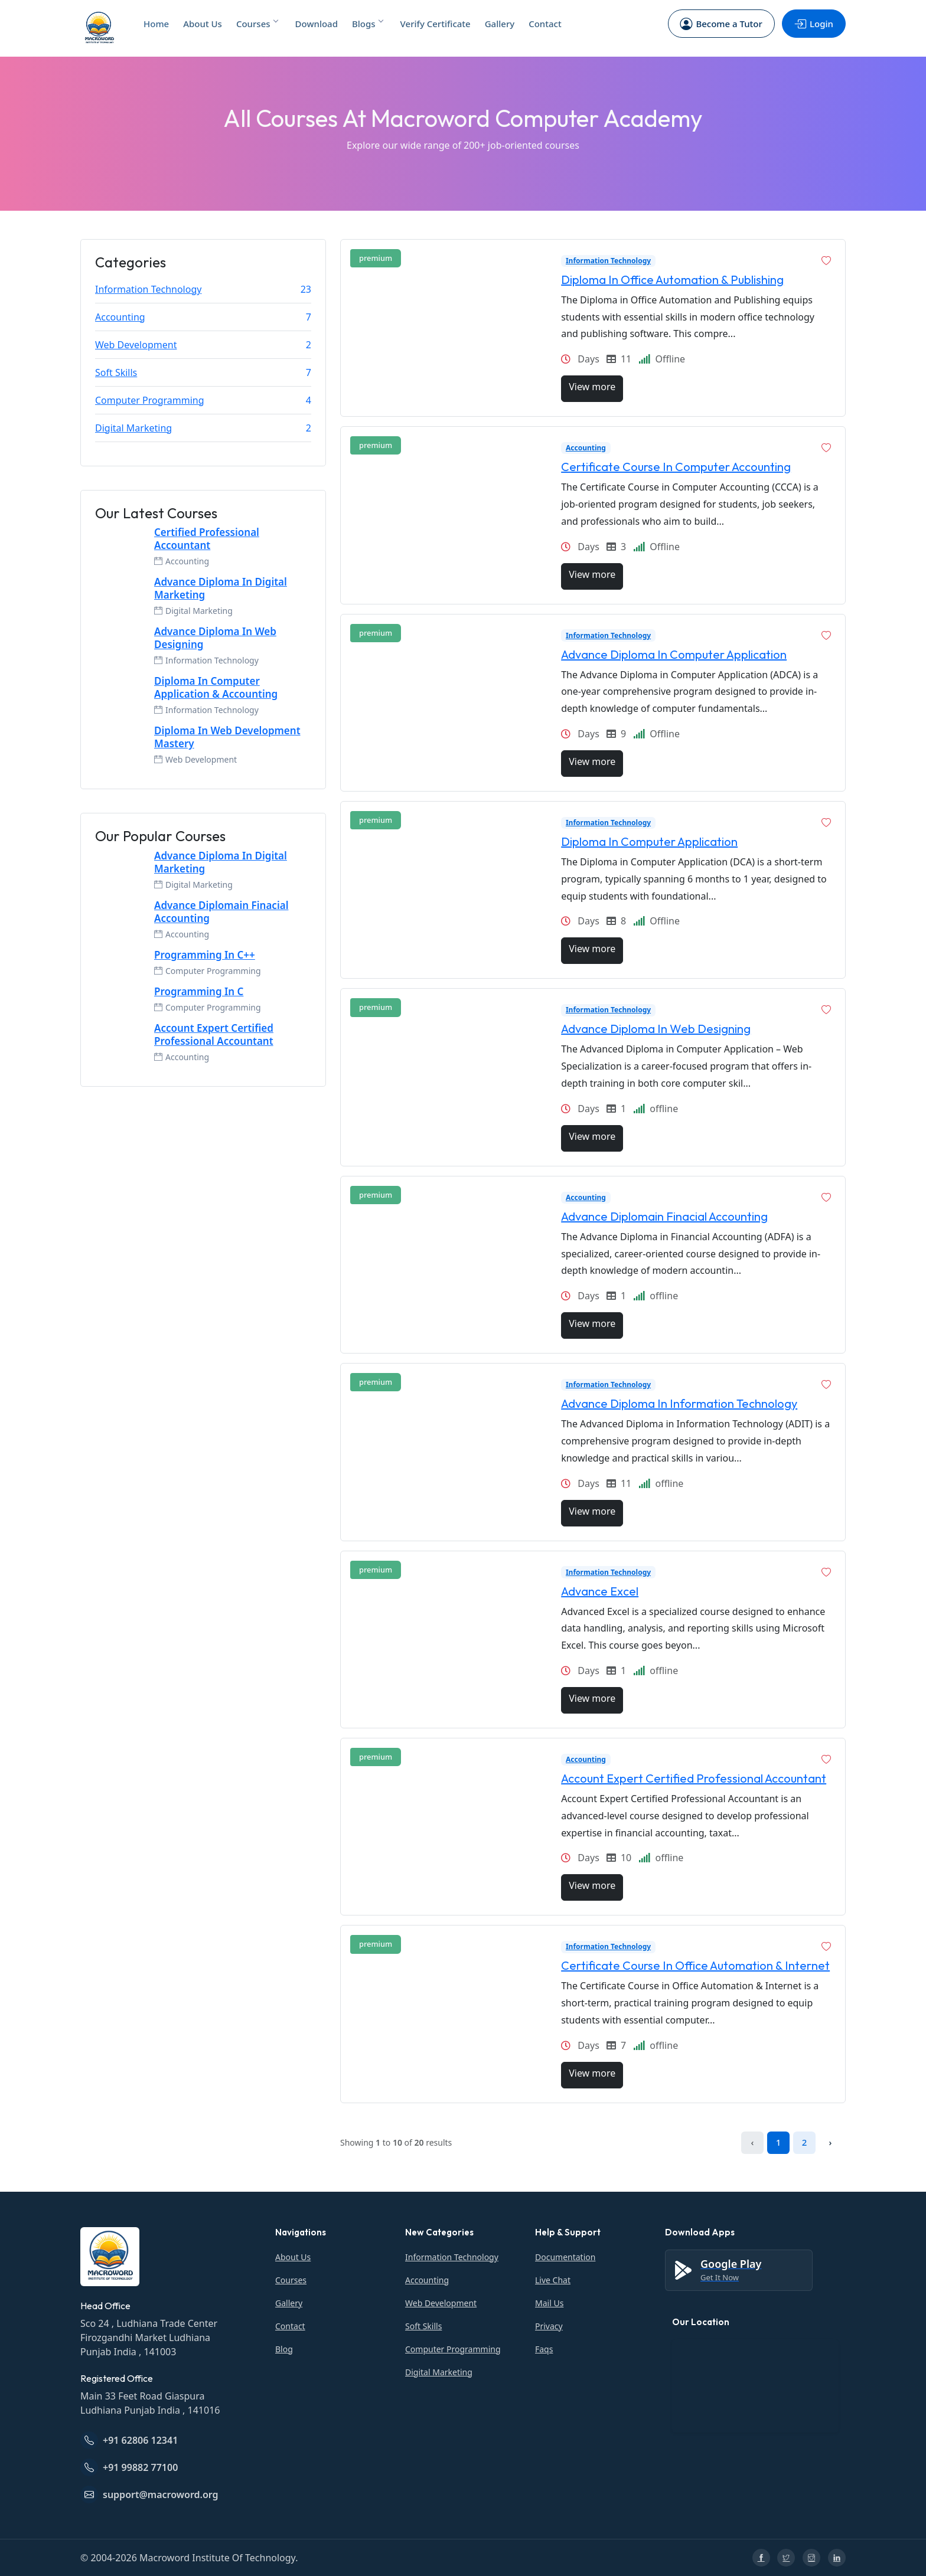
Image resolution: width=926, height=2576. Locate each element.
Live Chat (552, 2280)
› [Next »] (830, 2142)
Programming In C (198, 991)
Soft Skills (116, 372)
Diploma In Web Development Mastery (227, 737)
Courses (257, 24)
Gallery (499, 24)
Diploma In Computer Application (649, 841)
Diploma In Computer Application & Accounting (216, 688)
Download (316, 24)
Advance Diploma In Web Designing (215, 638)
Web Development (136, 344)
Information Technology (148, 289)
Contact (545, 24)
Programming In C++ (204, 955)
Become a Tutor (720, 23)
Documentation (565, 2257)
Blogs (367, 24)
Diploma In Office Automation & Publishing (672, 279)
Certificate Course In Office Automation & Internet (695, 1965)
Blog (284, 2349)
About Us (202, 24)
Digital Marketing (133, 427)
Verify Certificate (435, 24)
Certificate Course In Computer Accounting (676, 466)
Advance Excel (599, 1591)
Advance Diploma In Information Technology (679, 1403)
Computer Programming (149, 400)
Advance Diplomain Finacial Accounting (221, 912)
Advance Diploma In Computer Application (674, 654)
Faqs (544, 2349)
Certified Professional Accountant (206, 539)
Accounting (120, 316)
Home (156, 24)
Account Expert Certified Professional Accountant (213, 1035)
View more (592, 386)
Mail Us (549, 2303)
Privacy (549, 2326)
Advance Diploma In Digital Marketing (220, 588)
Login (812, 23)
